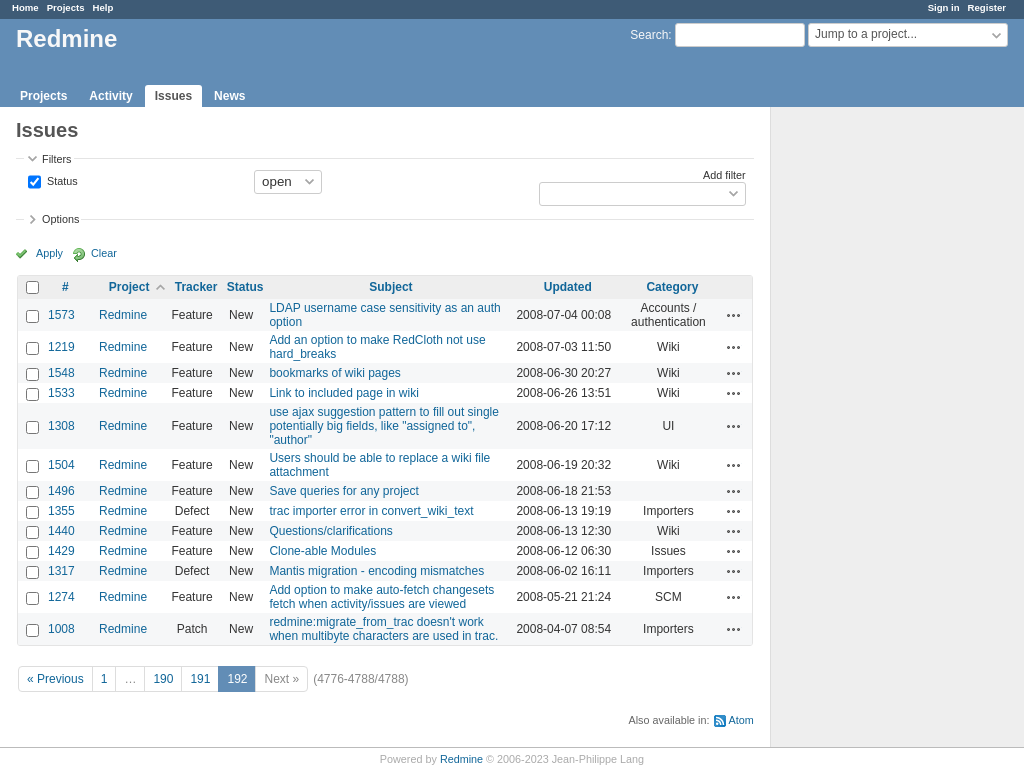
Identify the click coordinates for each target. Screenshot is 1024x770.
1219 (61, 347)
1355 (61, 511)
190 (163, 679)
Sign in (944, 7)
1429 (61, 551)
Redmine (123, 315)
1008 (61, 629)
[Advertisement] (871, 421)
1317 (61, 571)
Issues (173, 96)
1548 (61, 373)
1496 (61, 491)
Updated (568, 287)
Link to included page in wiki (343, 393)
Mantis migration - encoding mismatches (376, 571)
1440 (61, 531)
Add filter (724, 175)
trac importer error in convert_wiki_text (371, 511)
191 (200, 679)
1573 (61, 315)
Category (672, 287)
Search (649, 35)
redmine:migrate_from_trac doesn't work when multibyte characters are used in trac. (383, 629)
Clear (104, 253)
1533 (61, 393)
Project (129, 287)
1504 (61, 465)
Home (25, 7)
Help (103, 7)
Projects (66, 7)
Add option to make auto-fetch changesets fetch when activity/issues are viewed (381, 597)
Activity (110, 96)
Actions (734, 315)
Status (61, 180)
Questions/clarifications (330, 531)
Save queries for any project (343, 491)
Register (987, 7)
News (229, 96)
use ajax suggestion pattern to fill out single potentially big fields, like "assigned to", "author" (383, 426)
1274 (61, 597)
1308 (61, 426)
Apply (49, 253)
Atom (741, 720)
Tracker (196, 287)
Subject (390, 287)
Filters (56, 159)
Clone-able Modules (322, 551)
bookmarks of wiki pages (334, 373)
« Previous (55, 679)
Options (60, 219)
